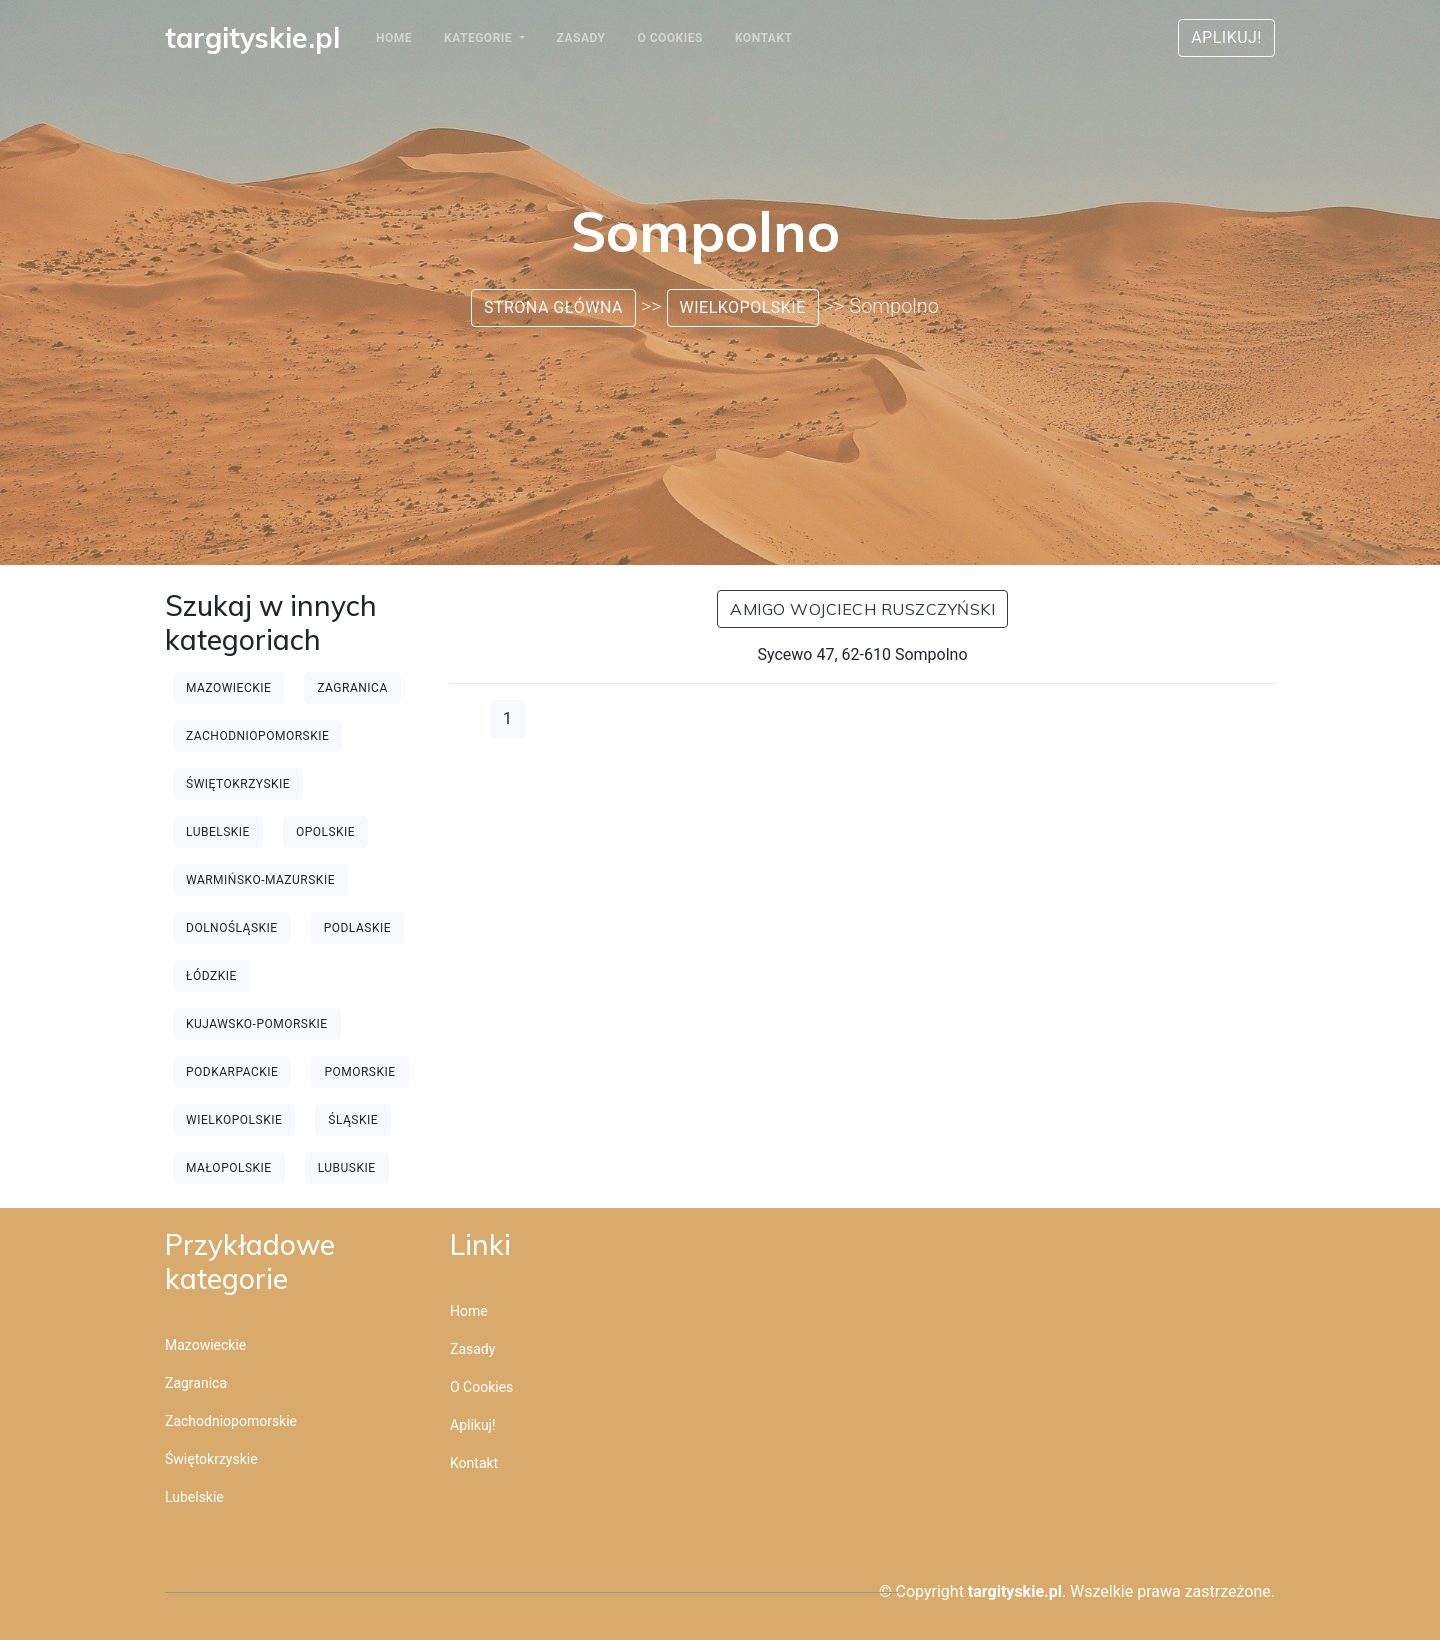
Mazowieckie (228, 688)
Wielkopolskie (743, 307)
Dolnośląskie (232, 928)
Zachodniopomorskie (257, 736)
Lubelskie (218, 832)
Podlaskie (357, 928)
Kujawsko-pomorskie (257, 1024)
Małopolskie (229, 1168)
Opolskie (325, 832)
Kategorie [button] (480, 38)
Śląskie (353, 1120)
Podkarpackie (232, 1072)
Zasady (581, 38)
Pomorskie (359, 1072)
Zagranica (352, 688)
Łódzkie (211, 976)
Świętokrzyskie (238, 784)
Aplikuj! (1226, 37)
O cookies (669, 38)
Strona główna (553, 307)
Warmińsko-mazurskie (260, 880)
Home (394, 38)
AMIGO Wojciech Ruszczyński (862, 609)
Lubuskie (347, 1168)
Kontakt (763, 38)
